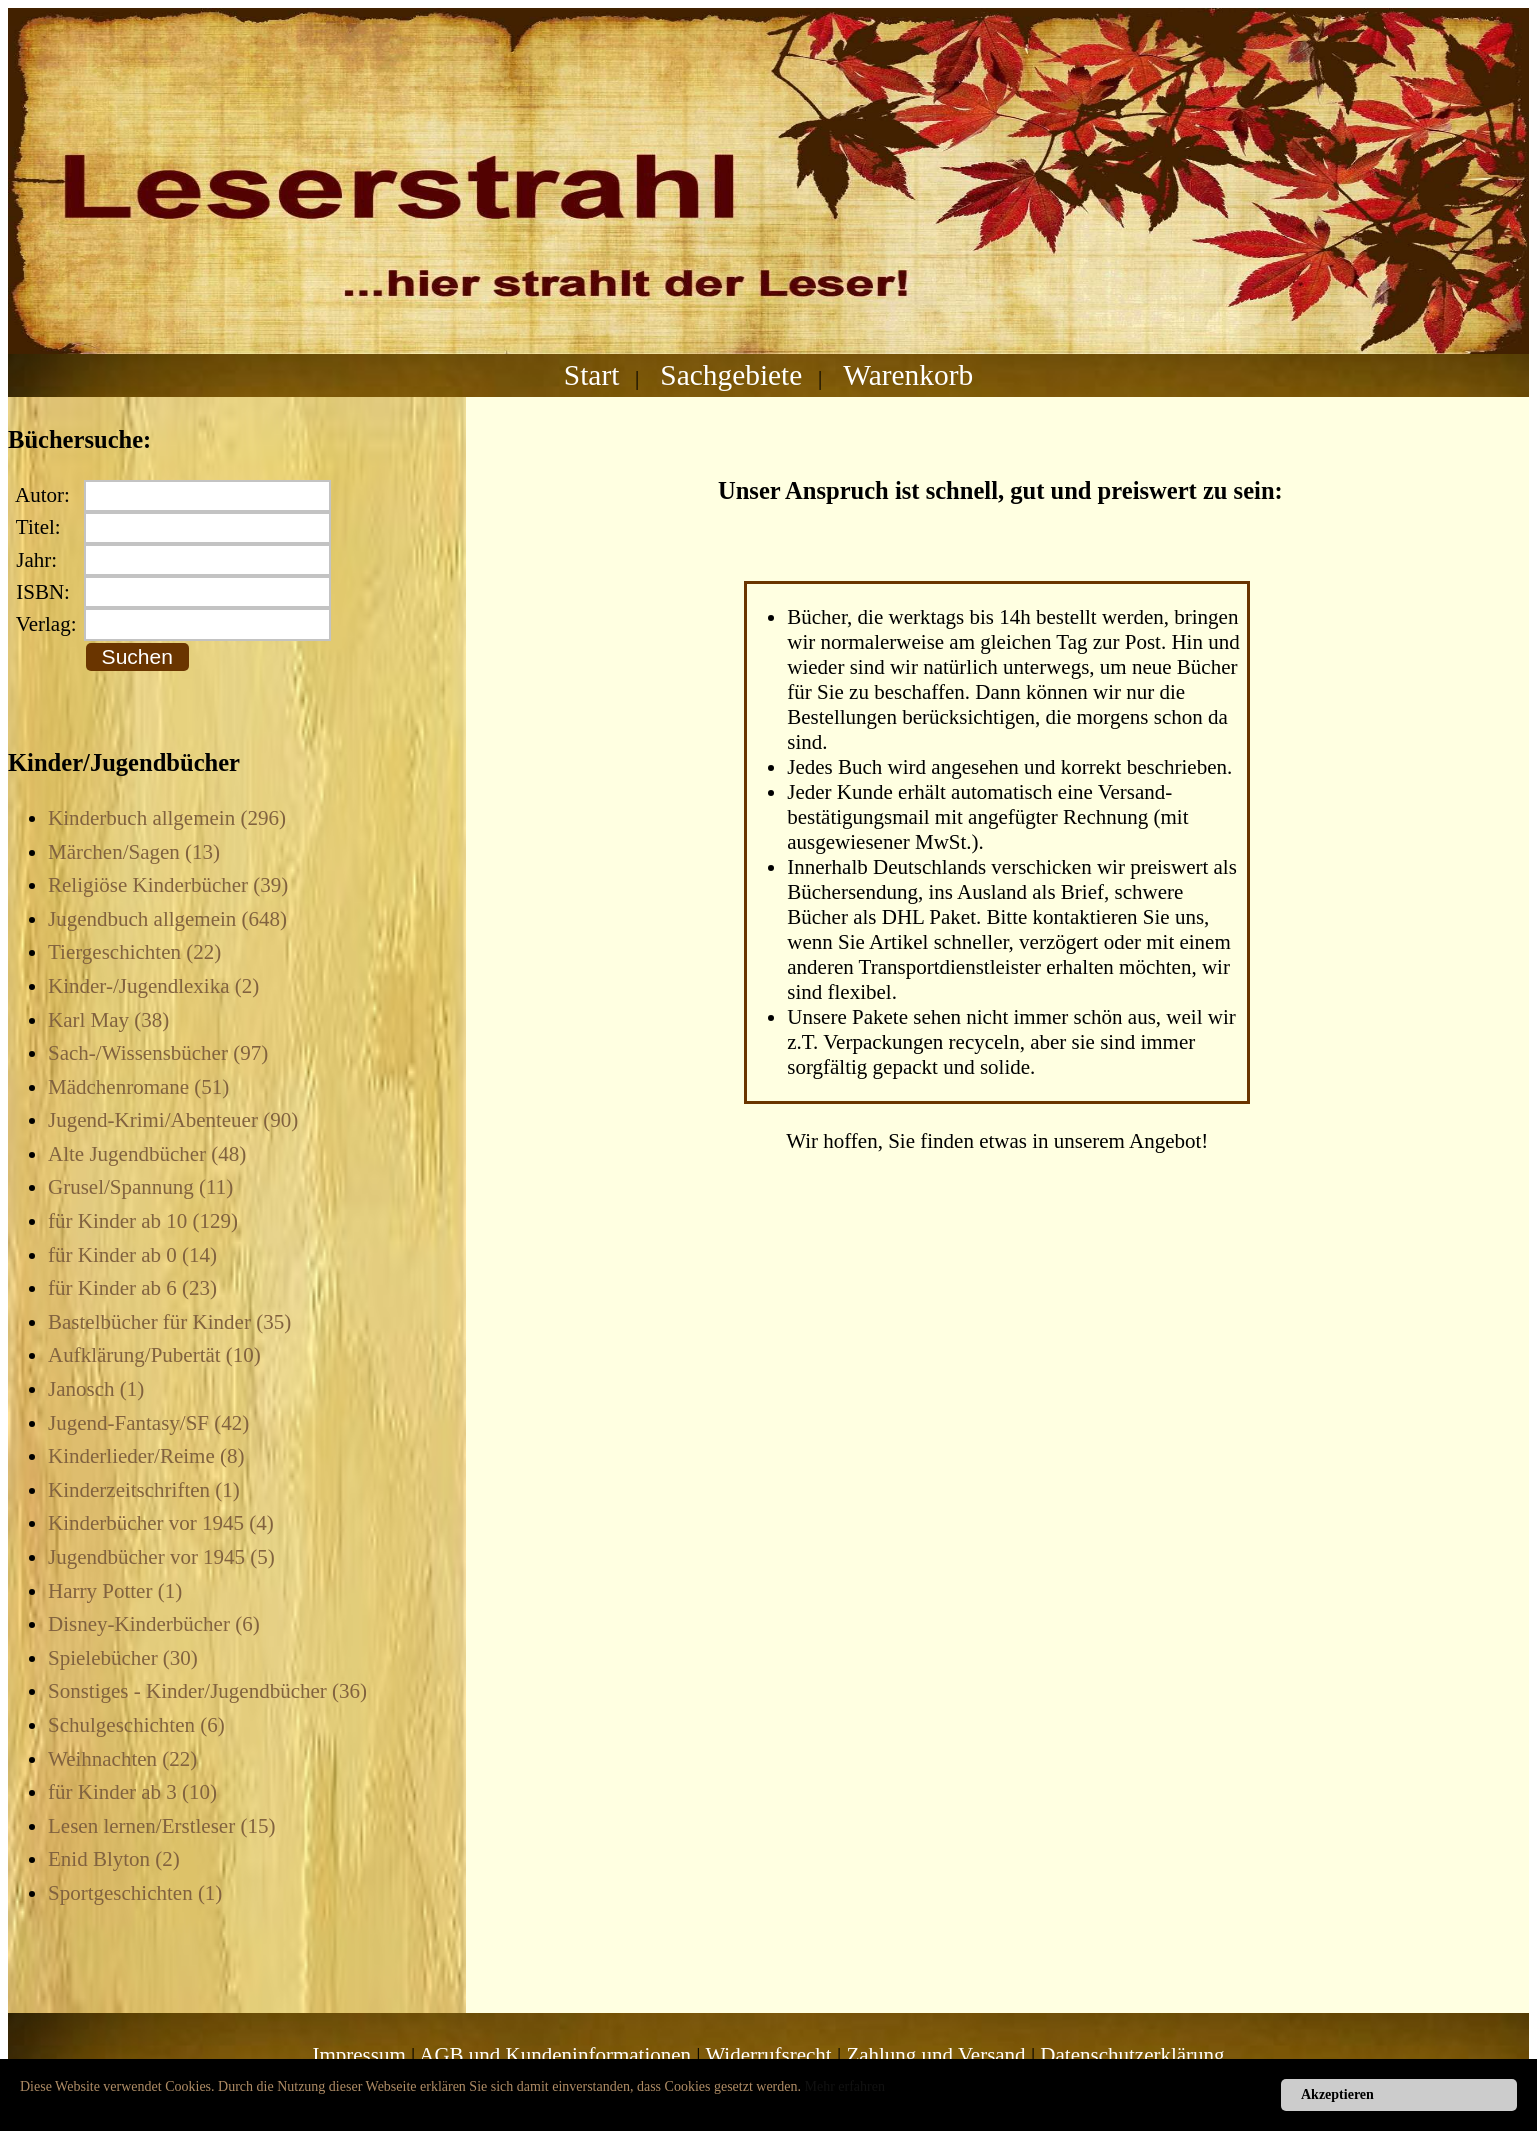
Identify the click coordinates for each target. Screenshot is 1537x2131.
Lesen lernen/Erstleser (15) (161, 1826)
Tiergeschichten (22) (134, 952)
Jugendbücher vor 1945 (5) (161, 1557)
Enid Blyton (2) (114, 1859)
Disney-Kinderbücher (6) (154, 1624)
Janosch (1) (96, 1389)
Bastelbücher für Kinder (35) (169, 1322)
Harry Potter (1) (115, 1591)
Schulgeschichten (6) (136, 1725)
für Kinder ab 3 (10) (132, 1792)
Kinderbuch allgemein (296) (167, 818)
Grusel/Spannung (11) (140, 1187)
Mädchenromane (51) (138, 1087)
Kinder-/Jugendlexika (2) (153, 986)
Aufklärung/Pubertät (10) (154, 1355)
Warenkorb (908, 375)
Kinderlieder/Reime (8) (146, 1456)
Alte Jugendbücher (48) (147, 1154)
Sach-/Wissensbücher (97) (158, 1053)
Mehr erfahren (845, 2086)
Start (592, 375)
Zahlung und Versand (935, 2055)
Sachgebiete (731, 375)
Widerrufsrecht (768, 2055)
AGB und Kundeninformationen (555, 2055)
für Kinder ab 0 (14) (132, 1255)
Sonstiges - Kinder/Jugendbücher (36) (207, 1691)
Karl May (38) (108, 1020)
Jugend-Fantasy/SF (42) (148, 1423)
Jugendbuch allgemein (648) (167, 919)
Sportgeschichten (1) (135, 1893)
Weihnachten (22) (122, 1759)
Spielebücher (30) (123, 1658)
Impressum (358, 2055)
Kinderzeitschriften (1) (144, 1490)
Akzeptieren (1337, 2094)
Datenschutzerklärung (1132, 2055)
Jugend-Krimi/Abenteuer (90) (173, 1120)
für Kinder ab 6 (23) (132, 1288)
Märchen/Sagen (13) (134, 852)
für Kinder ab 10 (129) (143, 1221)
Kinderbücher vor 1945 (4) (161, 1523)
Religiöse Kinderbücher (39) (168, 885)
